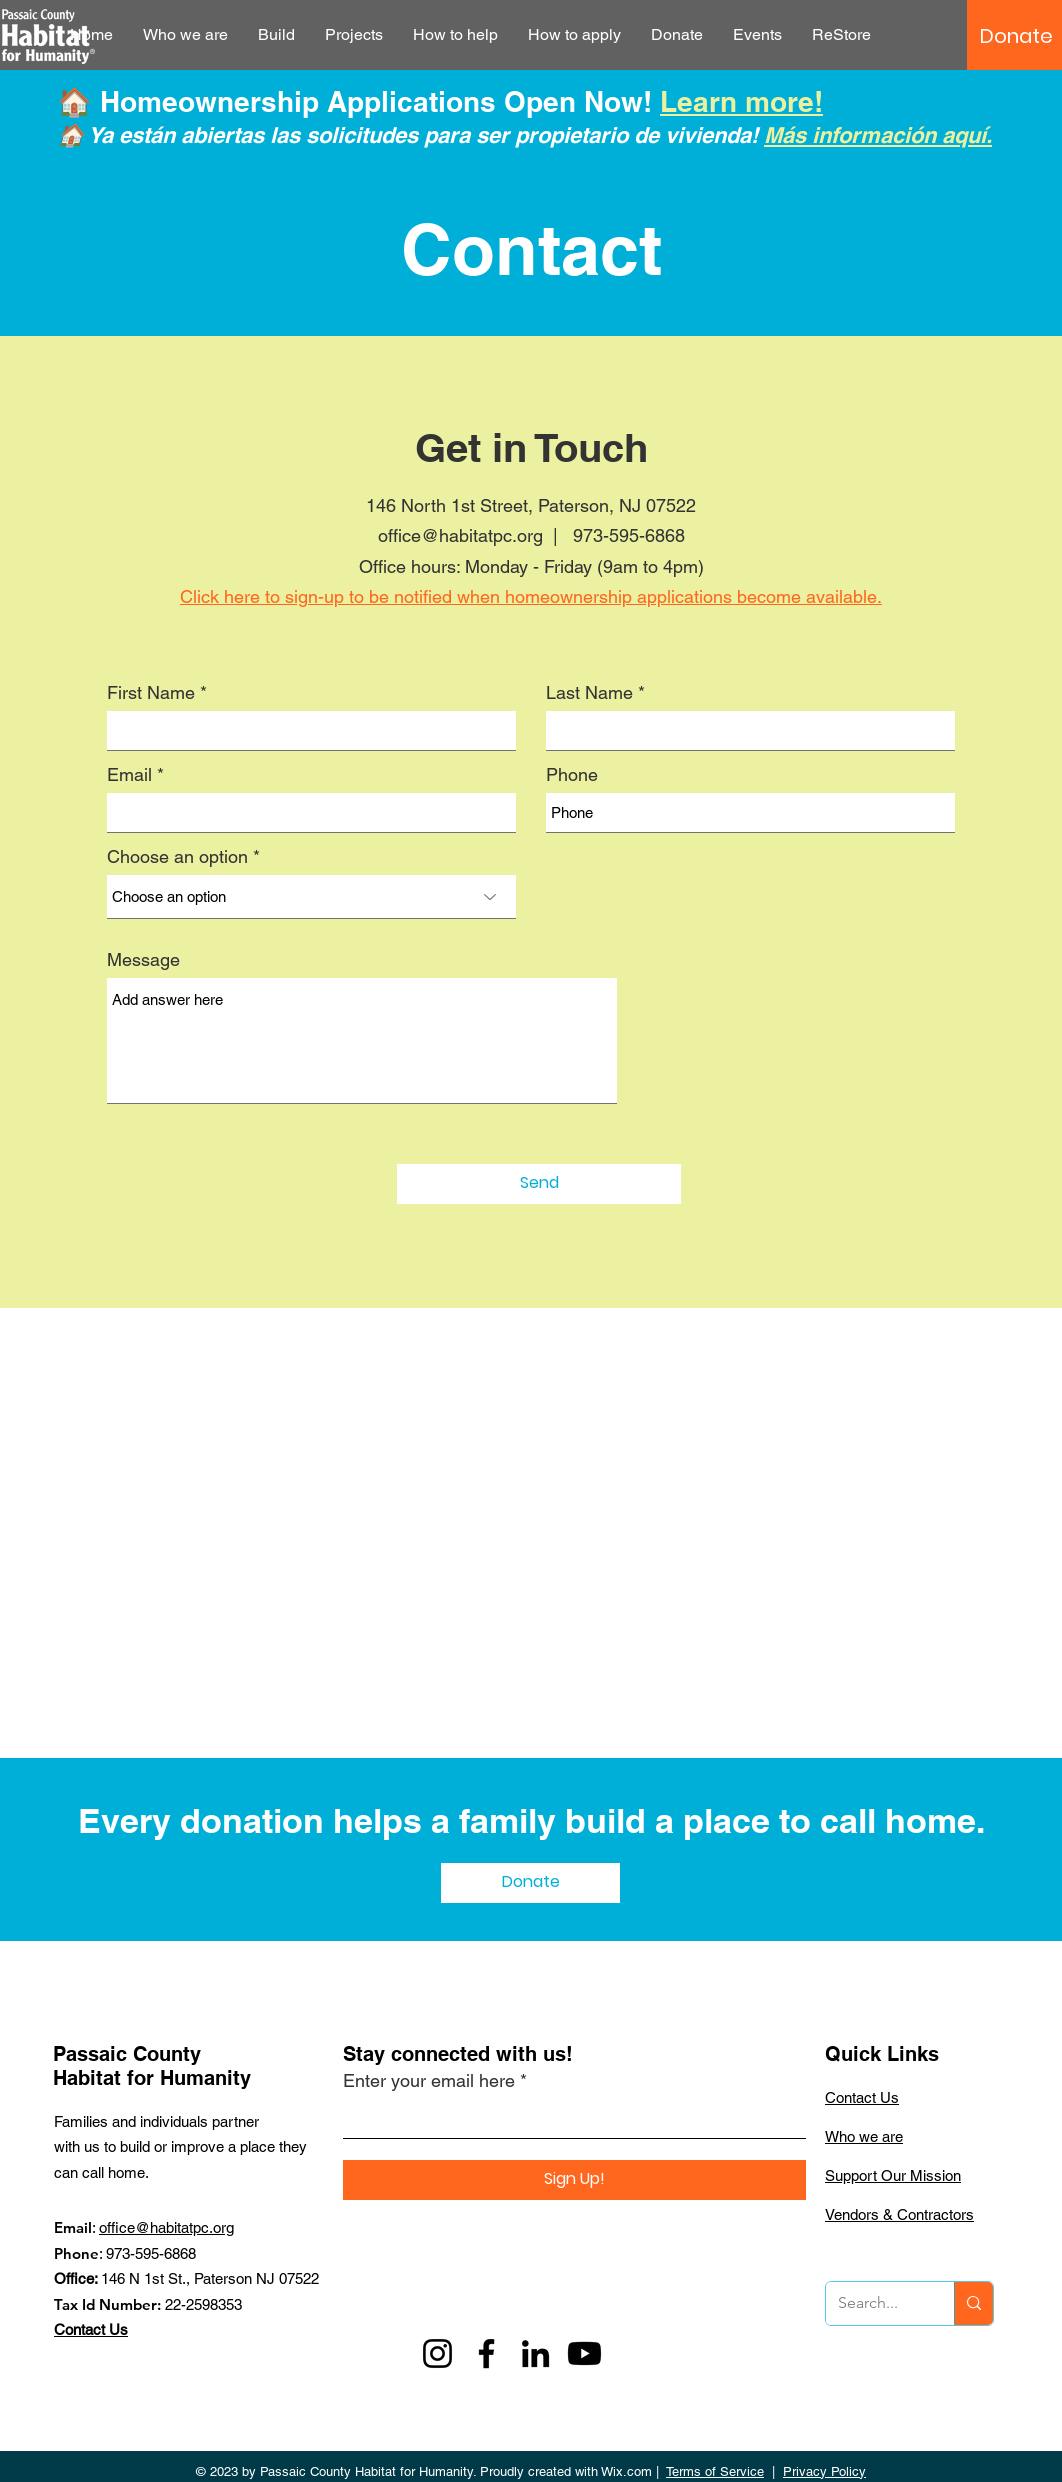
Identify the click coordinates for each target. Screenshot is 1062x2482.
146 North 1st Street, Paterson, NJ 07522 (531, 505)
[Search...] (875, 2303)
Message (143, 960)
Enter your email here (429, 2081)
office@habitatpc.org (166, 2227)
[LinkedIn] (535, 2353)
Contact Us (91, 2329)
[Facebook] (486, 2353)
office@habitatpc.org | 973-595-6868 (531, 535)
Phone (572, 775)
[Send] (539, 1184)
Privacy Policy (824, 2471)
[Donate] (1016, 36)
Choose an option (177, 857)
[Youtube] (584, 2353)
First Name (151, 693)
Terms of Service (715, 2471)
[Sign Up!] (574, 2180)
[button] (185, 35)
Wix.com (626, 2471)
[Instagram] (437, 2353)
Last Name (589, 693)
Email (129, 775)
